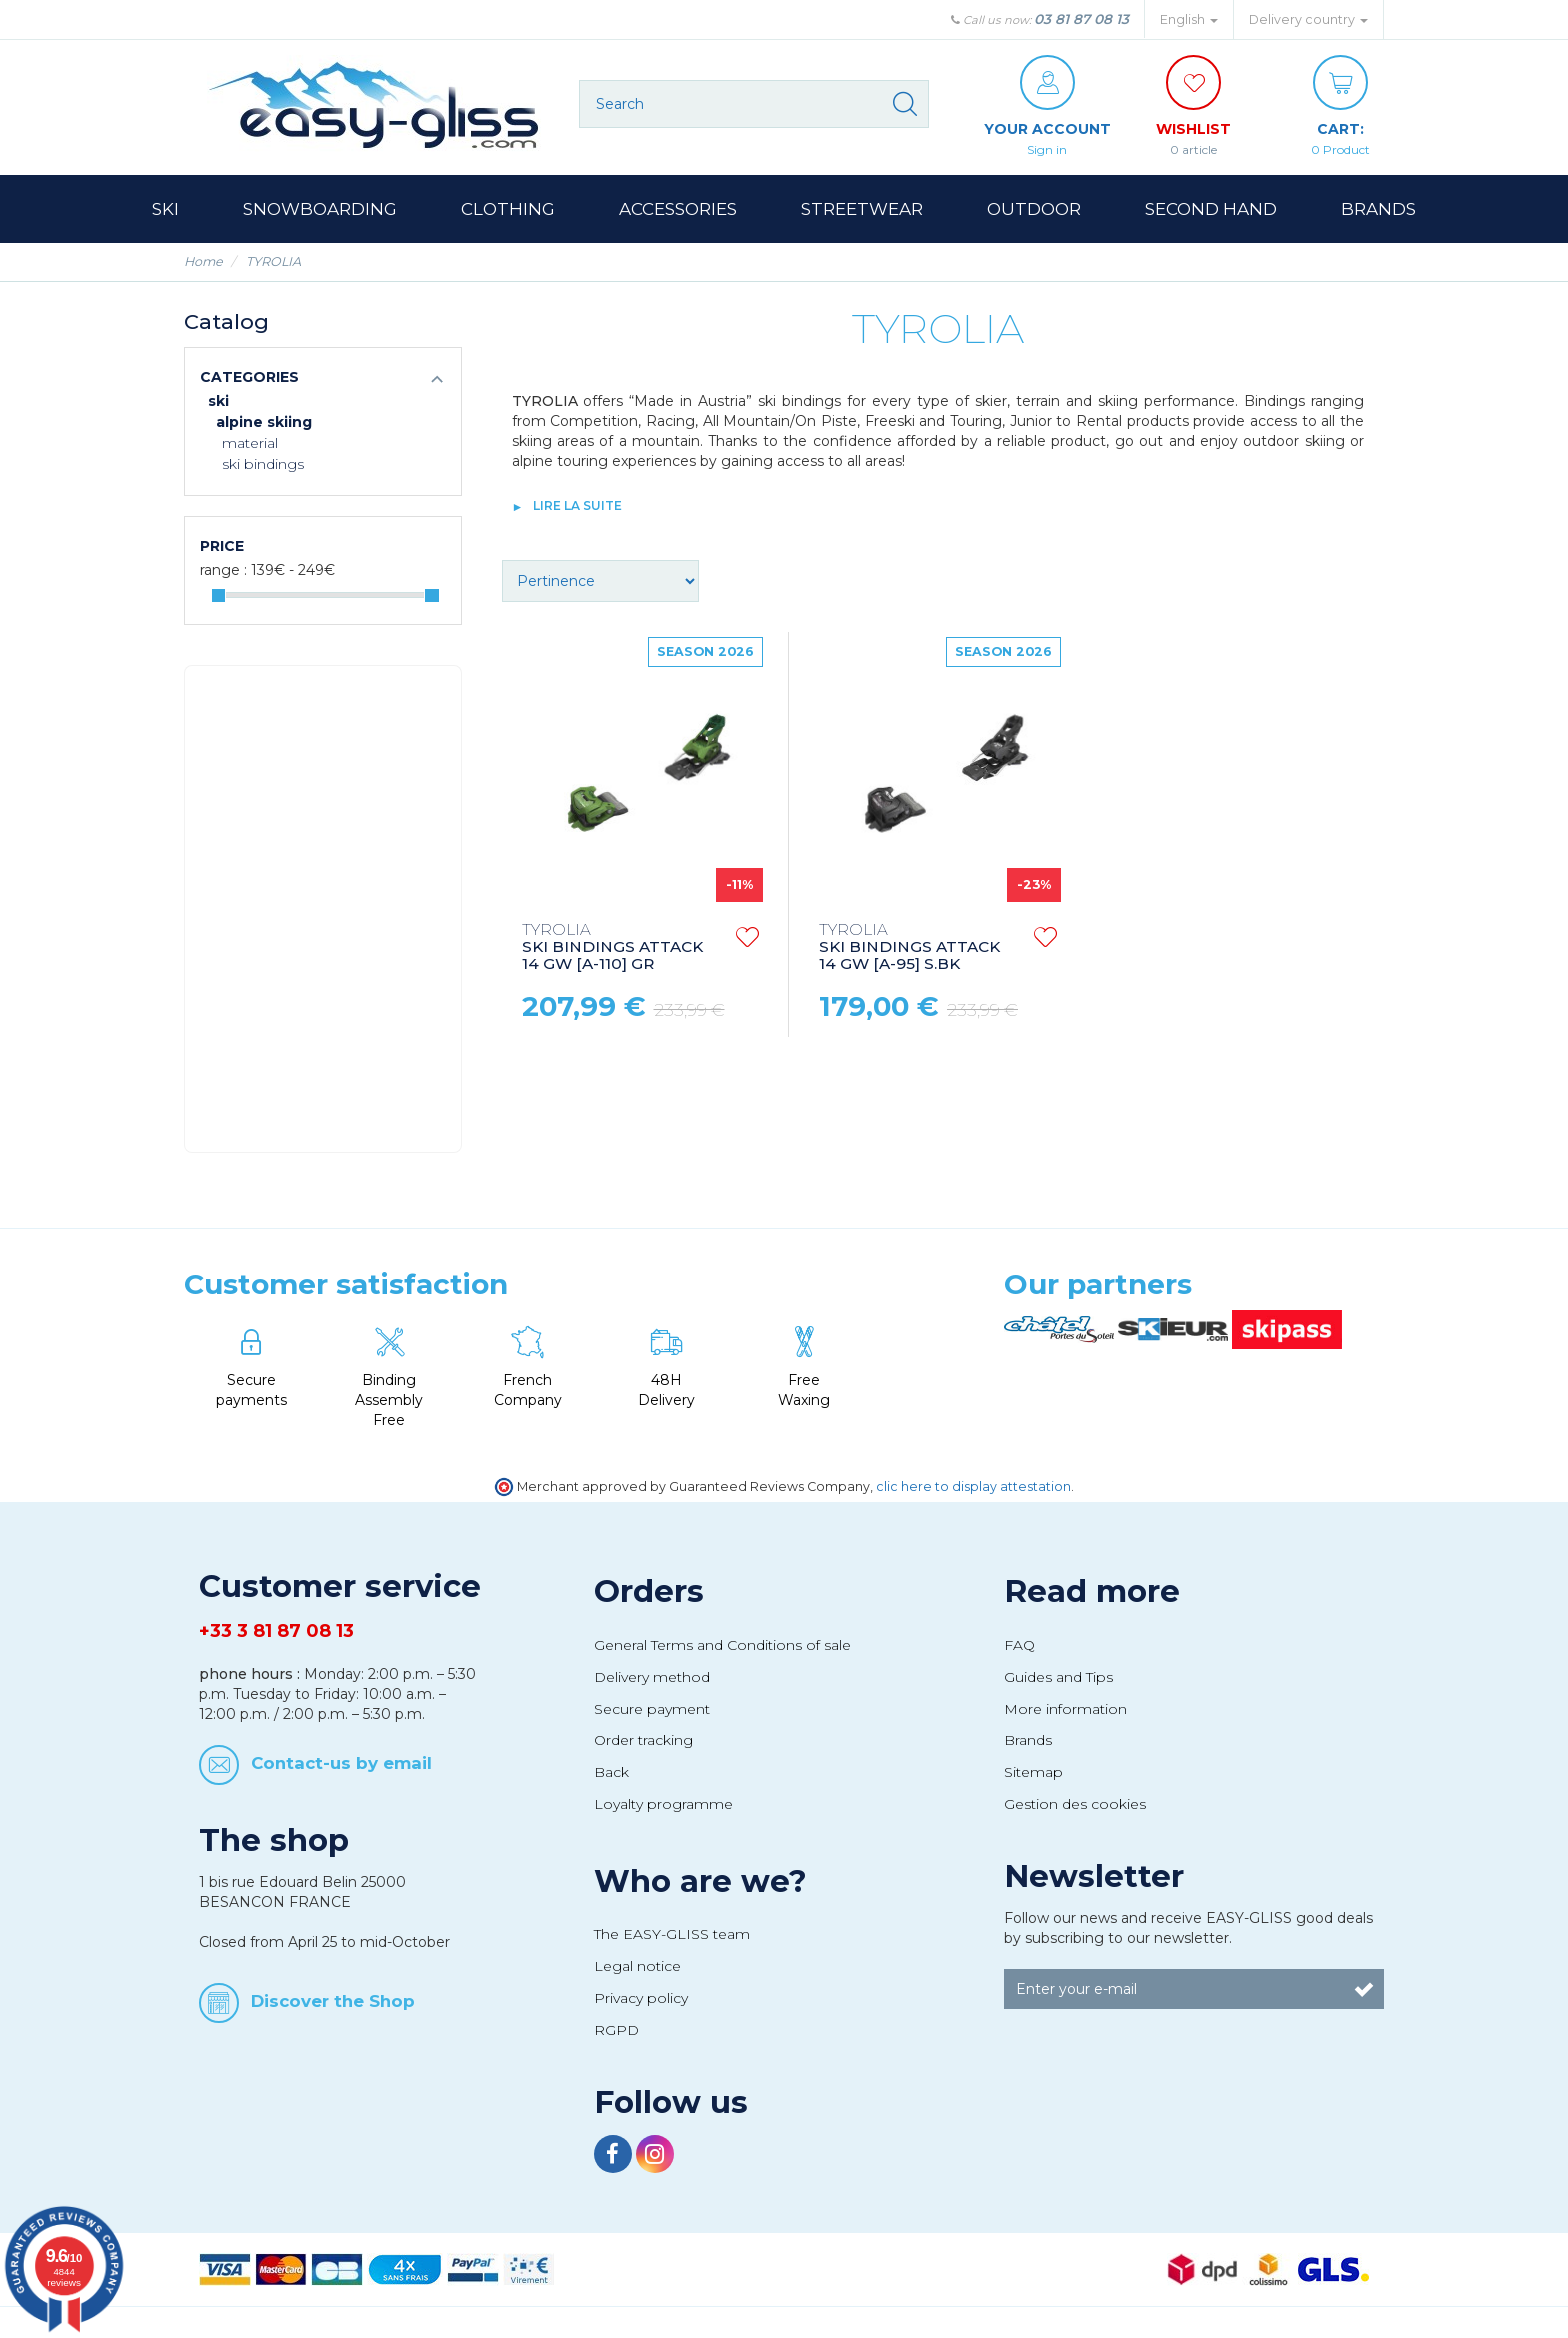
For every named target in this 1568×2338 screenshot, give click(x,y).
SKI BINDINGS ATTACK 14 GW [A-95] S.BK (909, 947)
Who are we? (700, 1881)
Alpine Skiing (264, 422)
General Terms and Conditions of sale (722, 1645)
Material (250, 443)
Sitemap (1033, 1772)
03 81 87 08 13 (1081, 19)
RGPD (616, 2030)
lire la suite (577, 505)
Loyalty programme (663, 1804)
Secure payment (652, 1709)
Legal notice (637, 1966)
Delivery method (652, 1677)
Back (611, 1772)
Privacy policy (641, 1998)
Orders (649, 1591)
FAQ (1019, 1645)
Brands (1028, 1740)
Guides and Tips (1058, 1677)
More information (1065, 1709)
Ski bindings (263, 464)
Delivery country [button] (1308, 19)
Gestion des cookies (1075, 1804)
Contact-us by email (341, 1763)
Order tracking (643, 1740)
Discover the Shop (333, 2000)
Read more (1092, 1591)
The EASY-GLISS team (672, 1934)
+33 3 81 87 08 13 (276, 1631)
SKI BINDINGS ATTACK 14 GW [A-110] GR (612, 947)
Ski (218, 401)
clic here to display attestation (973, 1486)
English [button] (1189, 19)
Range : (223, 570)
